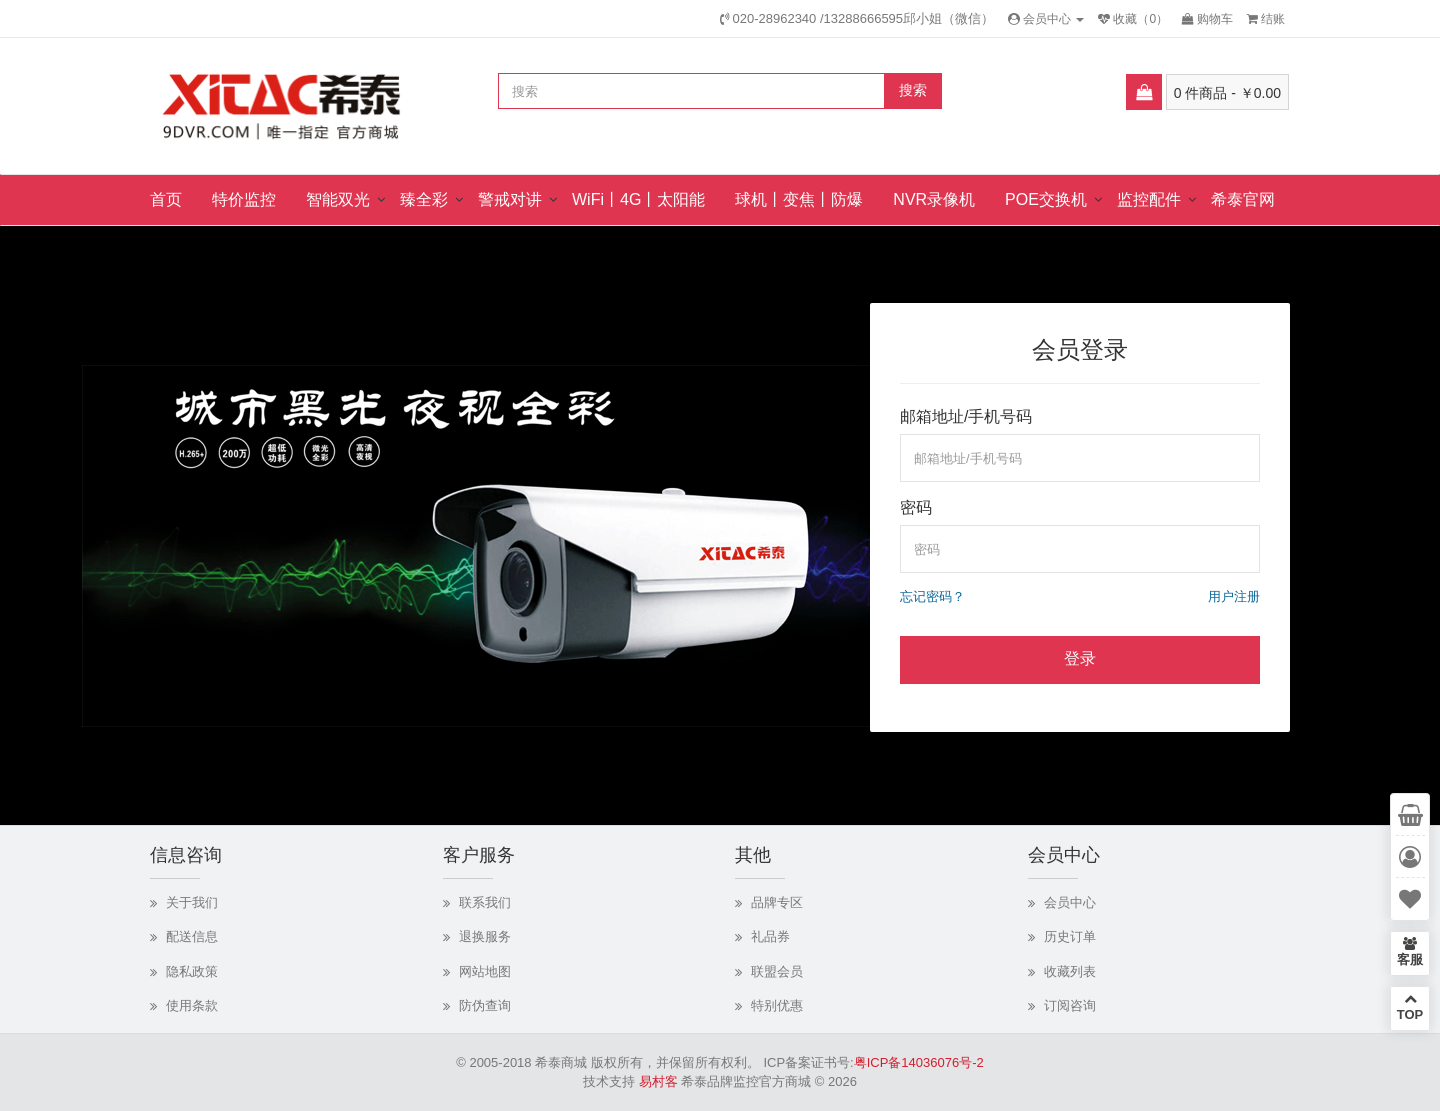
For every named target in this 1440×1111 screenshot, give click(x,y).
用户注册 (1234, 596)
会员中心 (1070, 902)
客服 (1410, 952)
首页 (166, 199)
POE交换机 (1046, 199)
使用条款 (192, 1005)
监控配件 (1149, 199)
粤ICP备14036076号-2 (919, 1062)
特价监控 (244, 199)
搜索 (913, 90)
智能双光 (338, 199)
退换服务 (485, 936)
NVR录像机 (934, 199)
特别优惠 (777, 1005)
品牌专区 (777, 902)
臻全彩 (424, 199)
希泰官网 (1243, 199)
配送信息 (192, 936)
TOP (1410, 1007)
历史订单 (1070, 936)
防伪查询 (485, 1005)
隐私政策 (192, 971)
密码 (916, 507)
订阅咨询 (1070, 1005)
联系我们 (485, 902)
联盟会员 (777, 971)
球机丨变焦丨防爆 (799, 199)
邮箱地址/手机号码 (966, 416)
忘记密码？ (932, 596)
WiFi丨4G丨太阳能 (638, 199)
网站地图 (485, 971)
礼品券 (770, 936)
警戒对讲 (510, 199)
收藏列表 (1070, 971)
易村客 (658, 1081)
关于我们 (192, 902)
